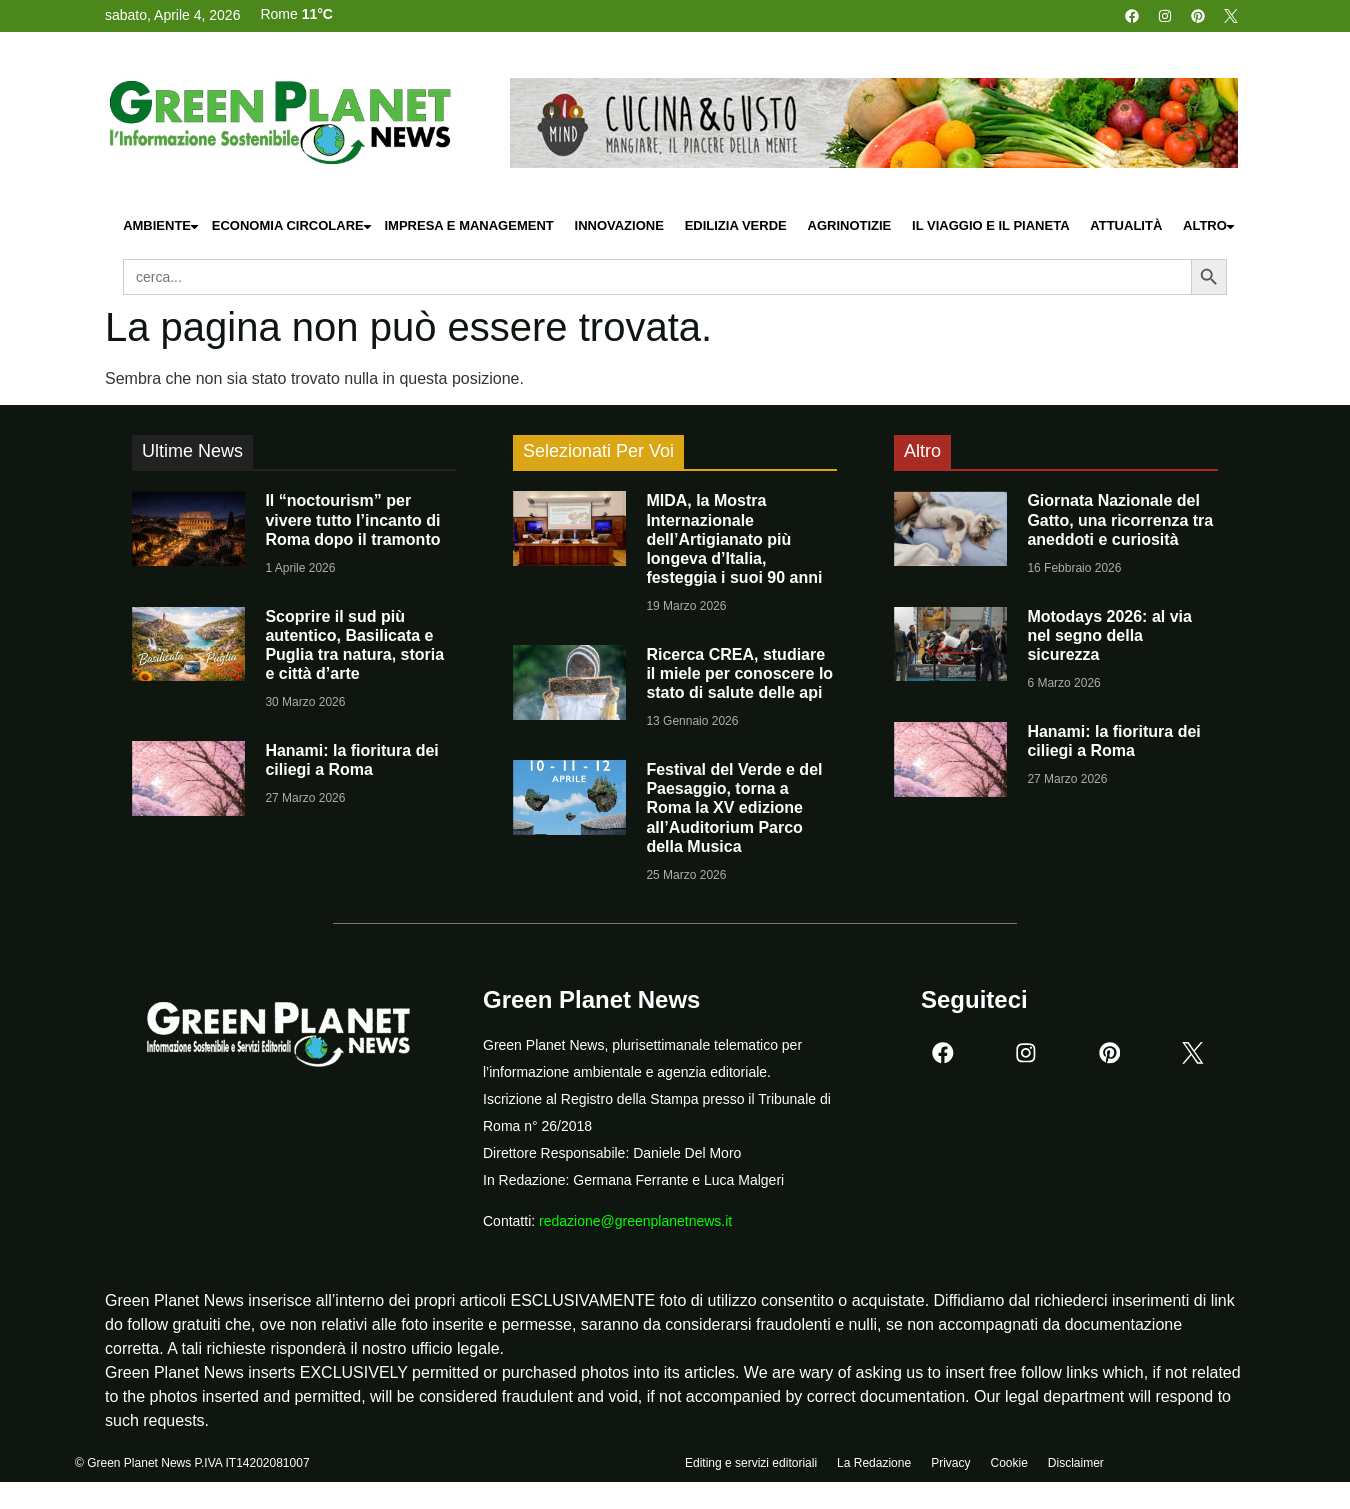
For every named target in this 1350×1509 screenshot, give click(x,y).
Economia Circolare (293, 226)
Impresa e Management (468, 225)
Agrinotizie (850, 225)
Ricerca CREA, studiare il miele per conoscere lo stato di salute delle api (739, 673)
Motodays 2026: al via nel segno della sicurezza (1109, 635)
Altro (1210, 226)
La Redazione (874, 1466)
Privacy (950, 1466)
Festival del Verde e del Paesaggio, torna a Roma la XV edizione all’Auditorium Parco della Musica (734, 808)
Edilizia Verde (736, 225)
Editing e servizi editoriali (751, 1466)
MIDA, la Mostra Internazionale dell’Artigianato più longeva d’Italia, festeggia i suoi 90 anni (734, 539)
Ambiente (162, 226)
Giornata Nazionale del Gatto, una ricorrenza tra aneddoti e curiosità (1120, 519)
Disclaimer (1076, 1466)
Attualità (1126, 225)
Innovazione (619, 225)
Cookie (1008, 1466)
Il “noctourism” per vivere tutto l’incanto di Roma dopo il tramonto (352, 519)
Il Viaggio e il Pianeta (990, 225)
